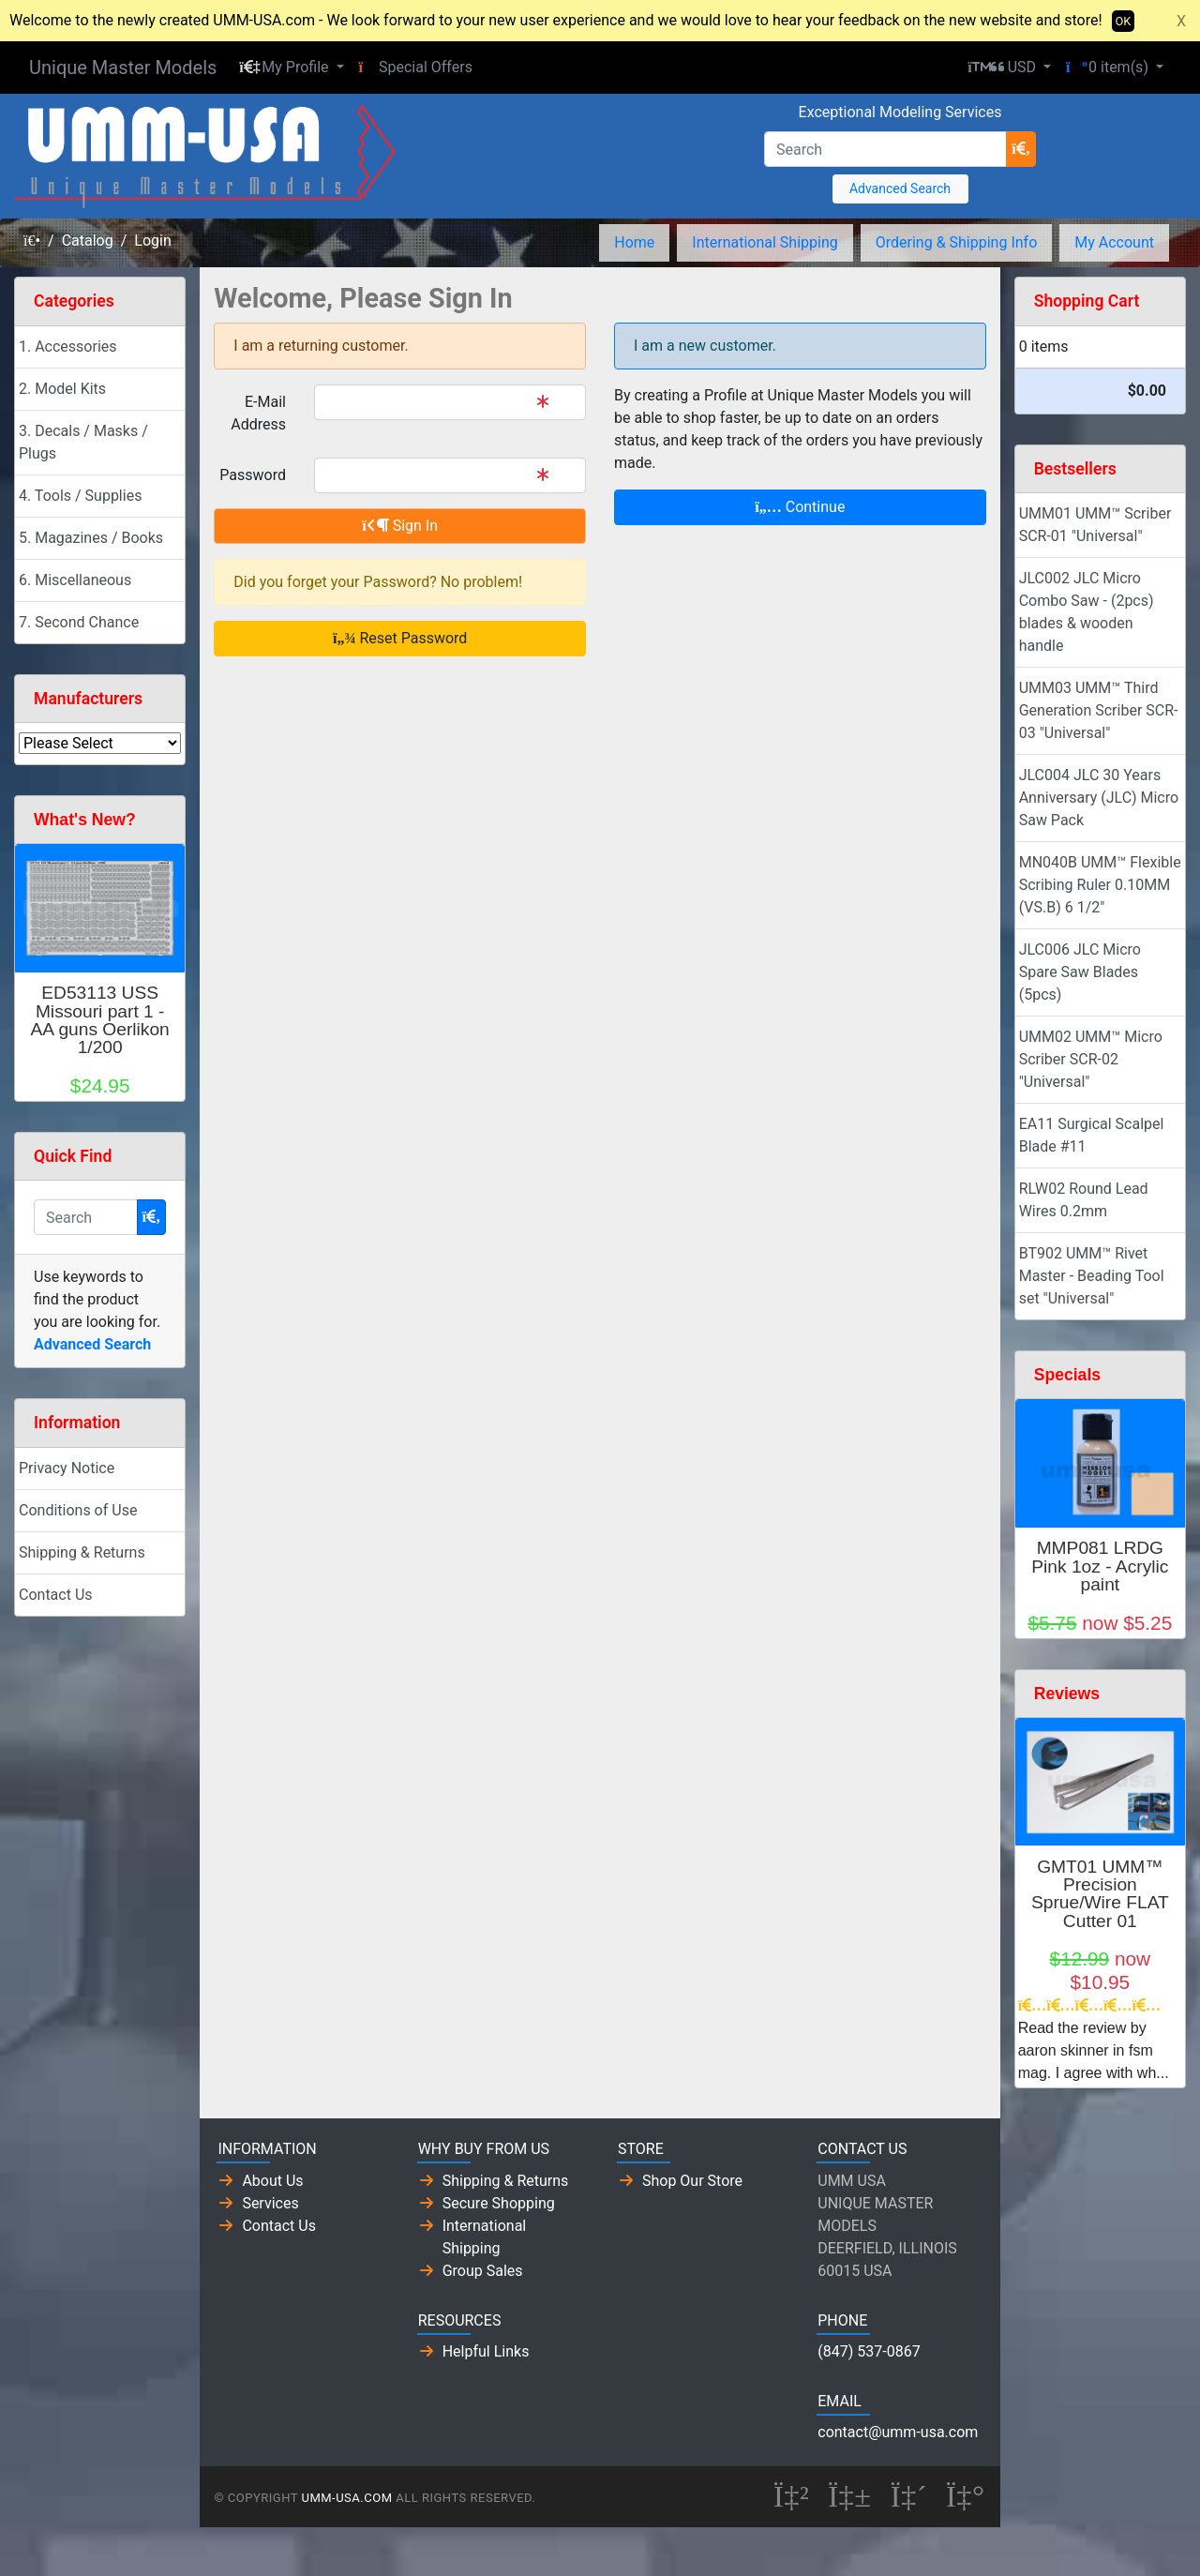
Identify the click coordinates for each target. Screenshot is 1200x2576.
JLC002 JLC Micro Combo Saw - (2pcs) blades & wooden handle (1086, 612)
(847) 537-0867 (869, 2351)
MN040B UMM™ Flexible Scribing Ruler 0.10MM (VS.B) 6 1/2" (1100, 884)
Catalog (87, 240)
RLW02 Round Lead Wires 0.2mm (1083, 1200)
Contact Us (56, 1595)
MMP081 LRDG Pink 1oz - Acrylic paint (1099, 1565)
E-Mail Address (258, 413)
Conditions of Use (78, 1510)
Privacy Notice (66, 1468)
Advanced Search (900, 188)
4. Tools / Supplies (80, 496)
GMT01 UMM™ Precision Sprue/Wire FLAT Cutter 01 (1100, 1894)
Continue (800, 507)
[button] (291, 67)
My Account (1114, 242)
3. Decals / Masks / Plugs (83, 442)
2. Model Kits (62, 389)
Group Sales (482, 2271)
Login (152, 240)
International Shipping (764, 242)
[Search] (885, 149)
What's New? (85, 819)
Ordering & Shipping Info (957, 242)
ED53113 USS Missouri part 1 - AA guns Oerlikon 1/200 (100, 1020)
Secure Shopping (498, 2203)
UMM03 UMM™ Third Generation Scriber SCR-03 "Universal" (1098, 710)
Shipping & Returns (82, 1552)
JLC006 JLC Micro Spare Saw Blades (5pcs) (1080, 972)
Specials (1067, 1374)
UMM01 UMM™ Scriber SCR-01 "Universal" (1095, 525)
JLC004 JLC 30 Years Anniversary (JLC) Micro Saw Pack (1098, 797)
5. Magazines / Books (91, 538)
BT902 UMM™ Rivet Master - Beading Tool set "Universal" (1091, 1275)
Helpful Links (486, 2351)
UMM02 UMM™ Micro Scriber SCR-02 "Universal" (1090, 1059)
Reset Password (400, 638)
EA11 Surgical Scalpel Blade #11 (1091, 1135)
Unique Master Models (123, 67)
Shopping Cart (1087, 301)
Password (252, 475)
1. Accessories (68, 346)
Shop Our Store (692, 2181)
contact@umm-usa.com (898, 2432)
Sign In (400, 526)
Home (634, 242)
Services (270, 2203)
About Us (272, 2181)
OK (1124, 21)
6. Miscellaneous (75, 580)
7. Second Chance (79, 622)
